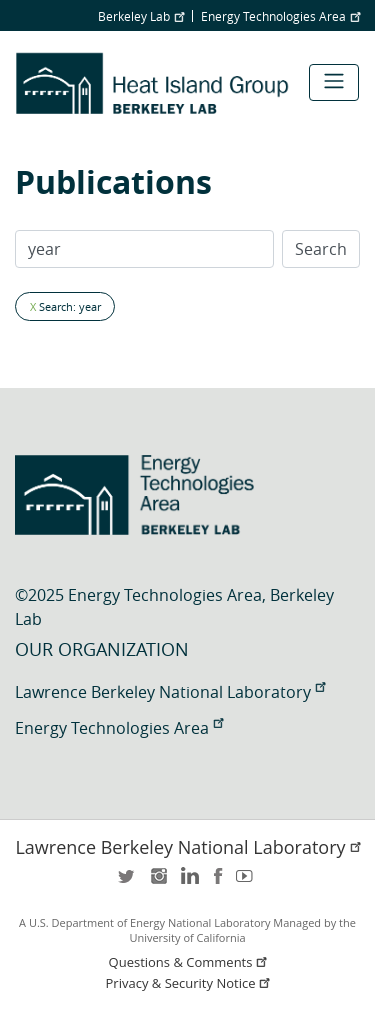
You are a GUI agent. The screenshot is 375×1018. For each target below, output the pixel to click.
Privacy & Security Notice (190, 983)
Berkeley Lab (141, 16)
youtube (248, 882)
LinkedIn (188, 882)
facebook (218, 882)
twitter (128, 882)
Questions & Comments (190, 962)
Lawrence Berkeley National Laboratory (170, 692)
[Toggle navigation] (334, 82)
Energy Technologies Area (280, 16)
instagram (158, 882)
